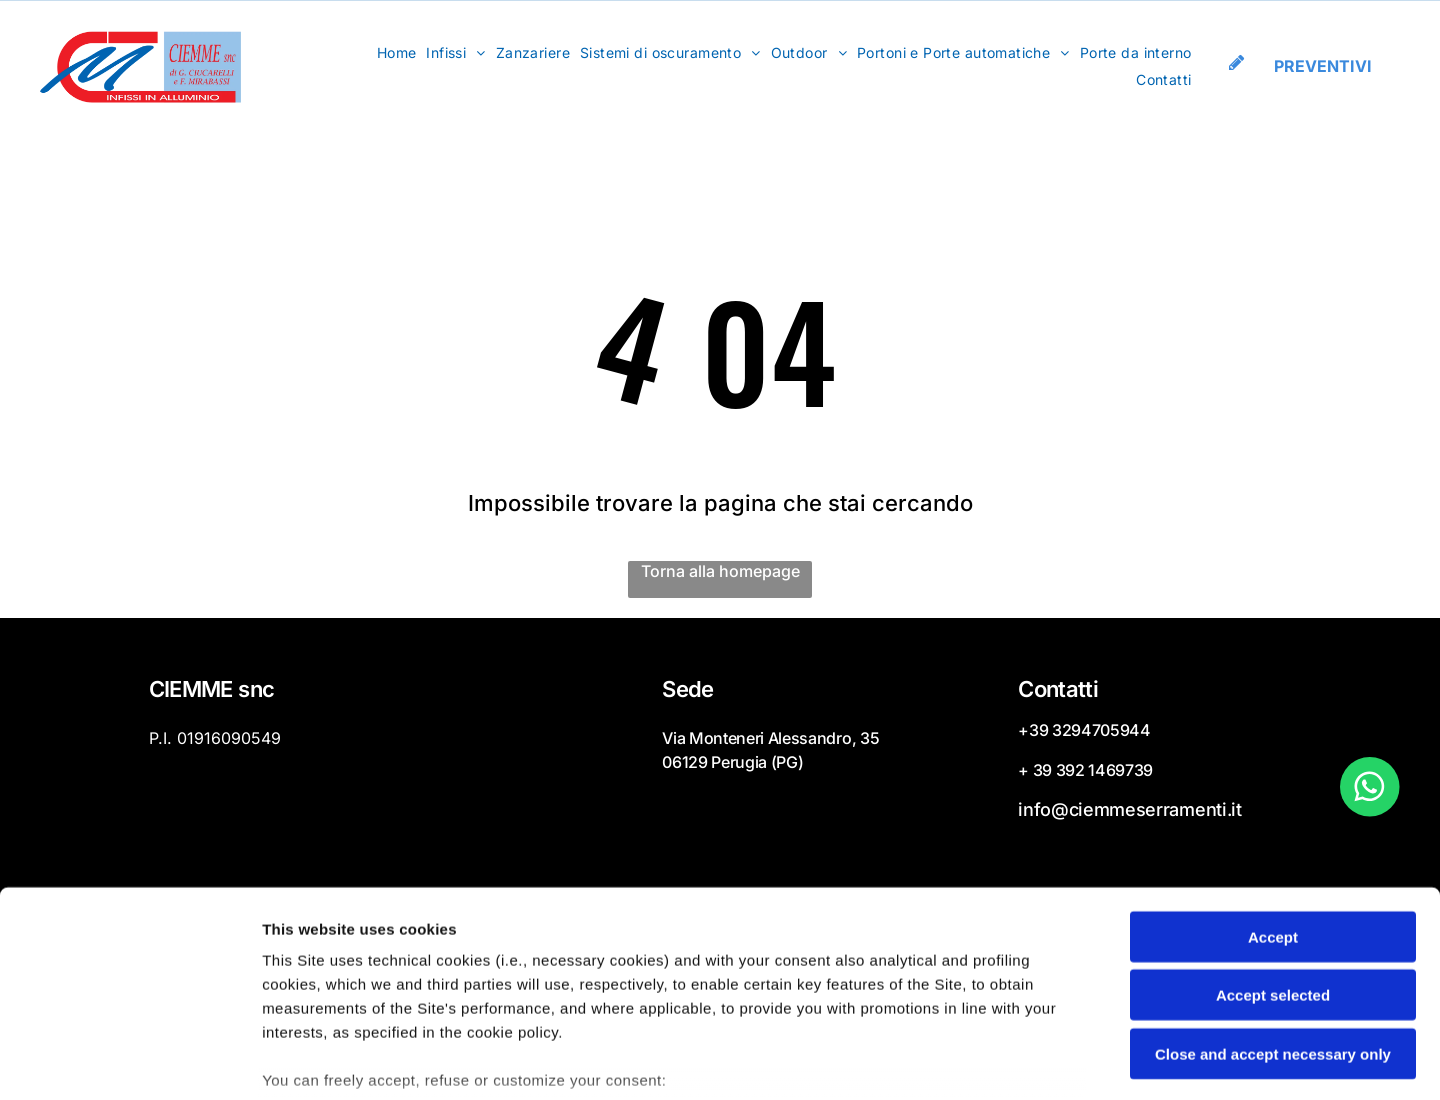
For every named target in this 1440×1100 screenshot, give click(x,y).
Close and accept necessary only (1273, 908)
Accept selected (1273, 849)
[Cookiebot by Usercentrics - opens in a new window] (129, 1061)
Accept (1273, 791)
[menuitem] (397, 54)
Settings (1017, 1060)
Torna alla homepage (720, 574)
